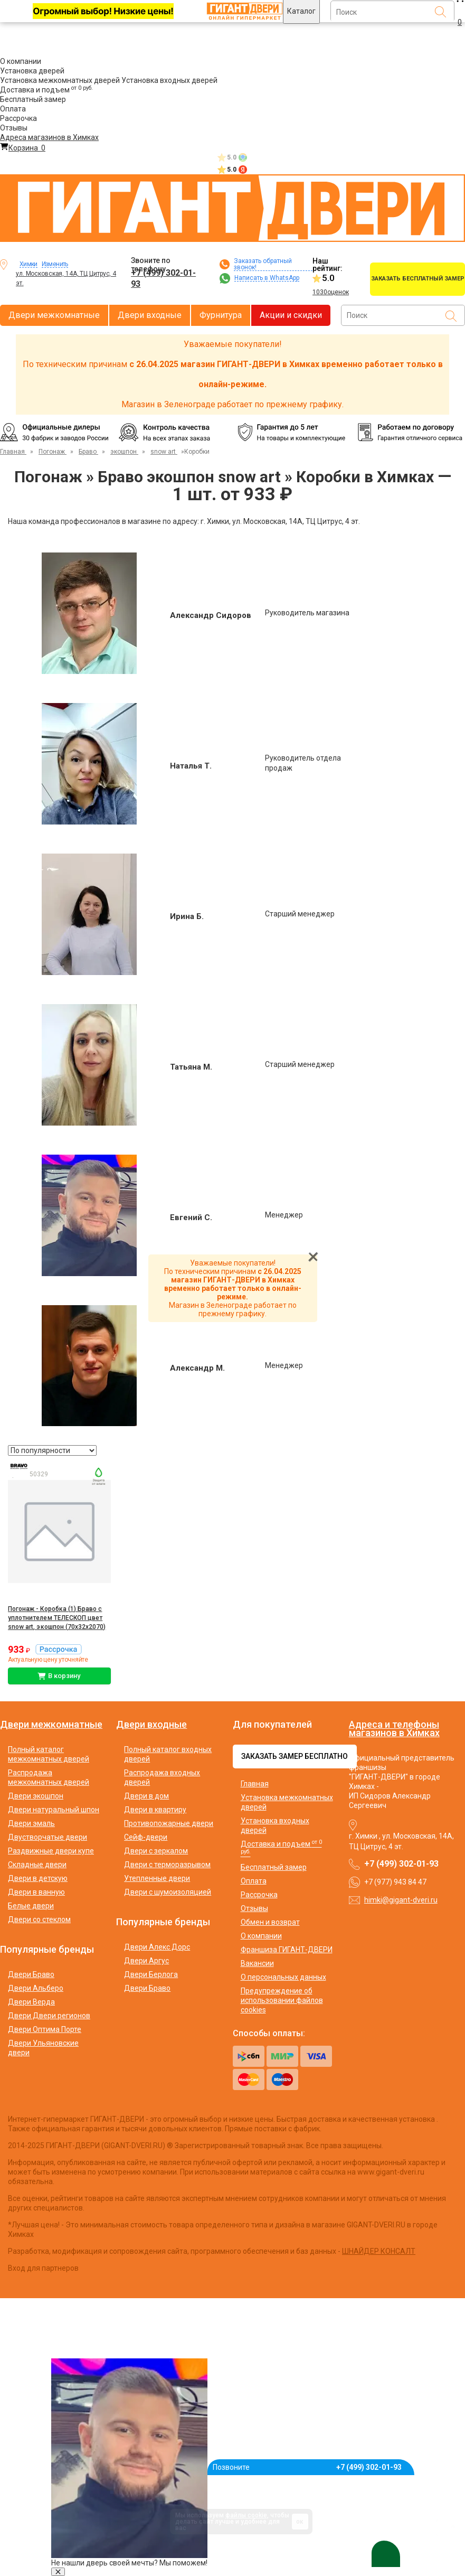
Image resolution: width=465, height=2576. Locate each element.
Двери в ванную (36, 1892)
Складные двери (37, 1864)
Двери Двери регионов (49, 2015)
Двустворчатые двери (47, 1837)
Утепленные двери (157, 1878)
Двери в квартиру (155, 1809)
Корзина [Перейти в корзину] (22, 148)
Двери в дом (146, 1796)
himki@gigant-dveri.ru (401, 1900)
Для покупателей (272, 1724)
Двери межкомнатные (54, 315)
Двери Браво (31, 1974)
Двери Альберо (35, 1988)
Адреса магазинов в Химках (49, 137)
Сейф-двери (145, 1837)
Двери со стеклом (39, 1919)
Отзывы (13, 128)
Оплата (13, 109)
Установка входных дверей (169, 80)
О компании (20, 61)
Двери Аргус (146, 1960)
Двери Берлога (151, 1974)
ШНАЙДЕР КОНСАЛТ (378, 2251)
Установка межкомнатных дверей (60, 80)
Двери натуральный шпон (53, 1809)
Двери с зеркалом (156, 1851)
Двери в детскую (38, 1878)
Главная (255, 1783)
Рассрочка (18, 118)
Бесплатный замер (33, 99)
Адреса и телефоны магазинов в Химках (394, 1728)
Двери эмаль (31, 1823)
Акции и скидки (291, 315)
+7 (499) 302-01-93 (163, 278)
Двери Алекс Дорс (157, 1947)
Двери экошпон (35, 1796)
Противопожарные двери (168, 1823)
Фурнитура (221, 315)
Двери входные (150, 315)
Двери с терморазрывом (167, 1864)
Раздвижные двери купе (51, 1851)
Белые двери (31, 1905)
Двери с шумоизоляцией (167, 1892)
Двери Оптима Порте (44, 2029)
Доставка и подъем (46, 90)
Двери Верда (31, 2002)
